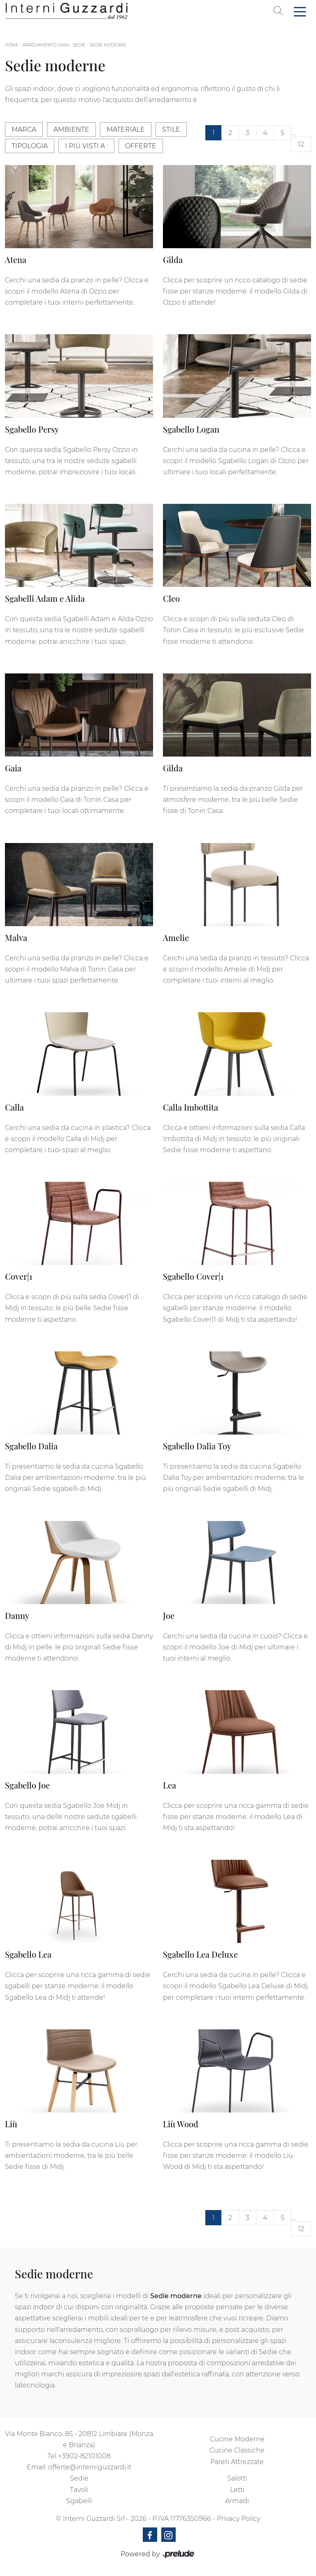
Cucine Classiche (237, 2450)
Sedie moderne (108, 45)
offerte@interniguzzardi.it (89, 2467)
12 (301, 144)
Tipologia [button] (30, 146)
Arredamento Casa (46, 45)
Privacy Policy (238, 2518)
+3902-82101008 (84, 2456)
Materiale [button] (126, 129)
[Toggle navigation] (300, 11)
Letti (237, 2490)
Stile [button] (171, 129)
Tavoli (79, 2490)
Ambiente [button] (71, 129)
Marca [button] (24, 129)
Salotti (237, 2478)
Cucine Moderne (237, 2439)
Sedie (79, 45)
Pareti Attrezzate (237, 2462)
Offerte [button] (140, 146)
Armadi (237, 2501)
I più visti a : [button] (86, 146)
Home (12, 45)
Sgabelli (79, 2501)
